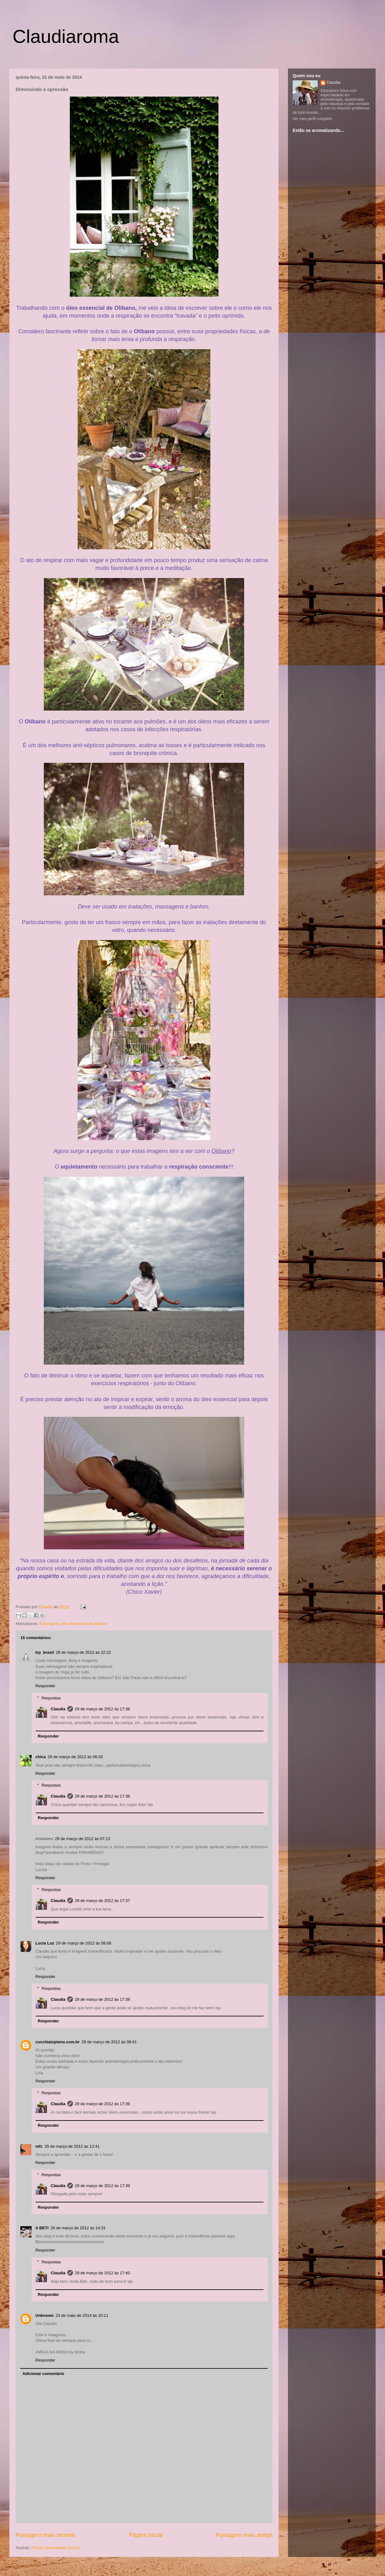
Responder (45, 1685)
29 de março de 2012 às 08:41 (109, 2042)
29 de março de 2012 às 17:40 (102, 2273)
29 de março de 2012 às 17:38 (102, 1999)
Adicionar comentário (43, 2373)
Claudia (46, 1606)
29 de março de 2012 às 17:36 (102, 1709)
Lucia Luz (44, 1943)
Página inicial (145, 2535)
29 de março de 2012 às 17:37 (102, 1900)
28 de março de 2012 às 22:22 (83, 1652)
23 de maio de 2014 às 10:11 (82, 2315)
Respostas (51, 1698)
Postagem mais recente (45, 2535)
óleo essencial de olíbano (84, 1623)
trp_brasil (44, 1652)
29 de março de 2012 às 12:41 (72, 2146)
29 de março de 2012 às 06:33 (75, 1756)
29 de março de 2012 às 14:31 (77, 2228)
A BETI (42, 2228)
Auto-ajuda (49, 1623)
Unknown (44, 2315)
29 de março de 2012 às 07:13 (82, 1838)
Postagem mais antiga (244, 2535)
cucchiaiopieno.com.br (57, 2042)
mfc (39, 2146)
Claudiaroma (66, 36)
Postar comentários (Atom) (56, 2547)
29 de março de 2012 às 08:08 (83, 1943)
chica (40, 1756)
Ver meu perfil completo (312, 119)
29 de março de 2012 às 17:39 (102, 2103)
